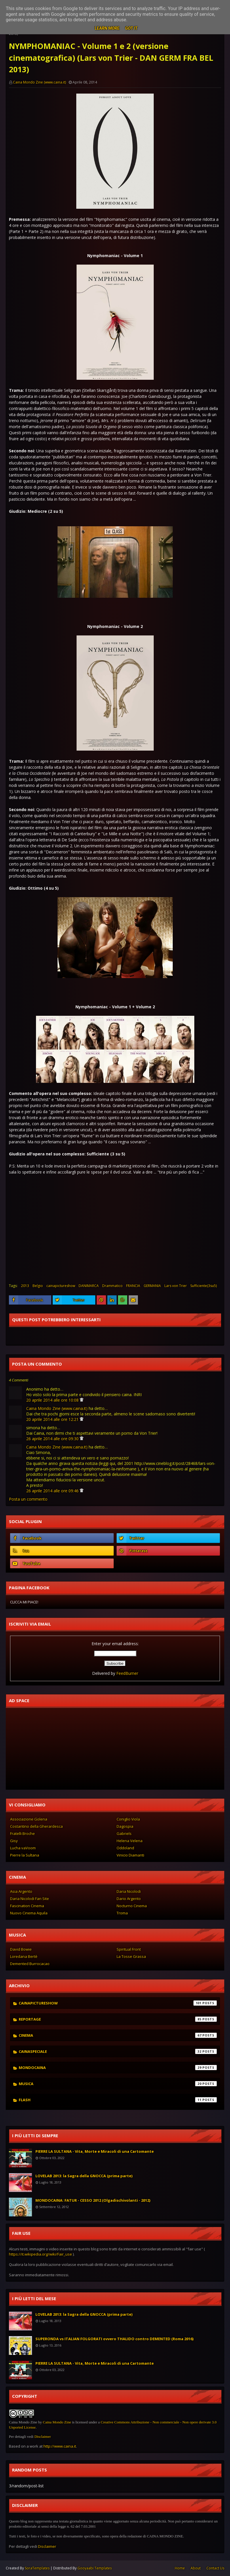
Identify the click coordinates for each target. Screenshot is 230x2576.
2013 (25, 1285)
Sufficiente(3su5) (203, 1285)
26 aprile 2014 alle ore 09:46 (53, 1490)
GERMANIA (152, 1285)
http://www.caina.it (59, 2446)
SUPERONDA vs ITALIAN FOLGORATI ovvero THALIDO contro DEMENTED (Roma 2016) (114, 2338)
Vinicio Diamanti (130, 1855)
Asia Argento (21, 1891)
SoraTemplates (37, 2568)
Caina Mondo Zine (57, 2422)
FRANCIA (133, 1285)
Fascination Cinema (27, 1905)
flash (118, 2099)
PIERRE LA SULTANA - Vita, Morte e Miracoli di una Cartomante (94, 2151)
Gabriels (124, 1833)
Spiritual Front (129, 1949)
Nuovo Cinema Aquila (28, 1913)
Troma (122, 1913)
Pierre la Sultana (24, 1855)
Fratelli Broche (22, 1833)
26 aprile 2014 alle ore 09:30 (53, 1438)
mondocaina (118, 2067)
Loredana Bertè (23, 1956)
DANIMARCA (89, 1285)
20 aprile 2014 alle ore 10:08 (53, 1400)
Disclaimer (42, 2436)
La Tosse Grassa (131, 1956)
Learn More (107, 28)
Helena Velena (129, 1840)
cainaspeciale (118, 2051)
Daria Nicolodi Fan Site (29, 1898)
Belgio (38, 1285)
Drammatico (112, 1285)
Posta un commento (28, 1499)
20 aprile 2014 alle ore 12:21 (53, 1419)
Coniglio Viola (128, 1819)
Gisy (14, 1840)
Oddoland (125, 1847)
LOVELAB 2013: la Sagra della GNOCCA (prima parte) (83, 2175)
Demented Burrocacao (30, 1963)
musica (118, 2083)
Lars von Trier (175, 1285)
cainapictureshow (60, 1285)
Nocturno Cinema (132, 1905)
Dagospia (125, 1826)
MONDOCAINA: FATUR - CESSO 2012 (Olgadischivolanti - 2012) (92, 2200)
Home (180, 2568)
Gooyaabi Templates (94, 2568)
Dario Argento (129, 1898)
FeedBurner (127, 1673)
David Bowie (21, 1949)
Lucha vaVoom (23, 1847)
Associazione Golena (28, 1819)
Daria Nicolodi (129, 1891)
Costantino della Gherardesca (36, 1826)
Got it (131, 28)
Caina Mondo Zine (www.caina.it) (39, 82)
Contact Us (215, 2568)
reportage (118, 2019)
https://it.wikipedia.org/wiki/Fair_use (40, 2254)
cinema (118, 2035)
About (196, 2568)
